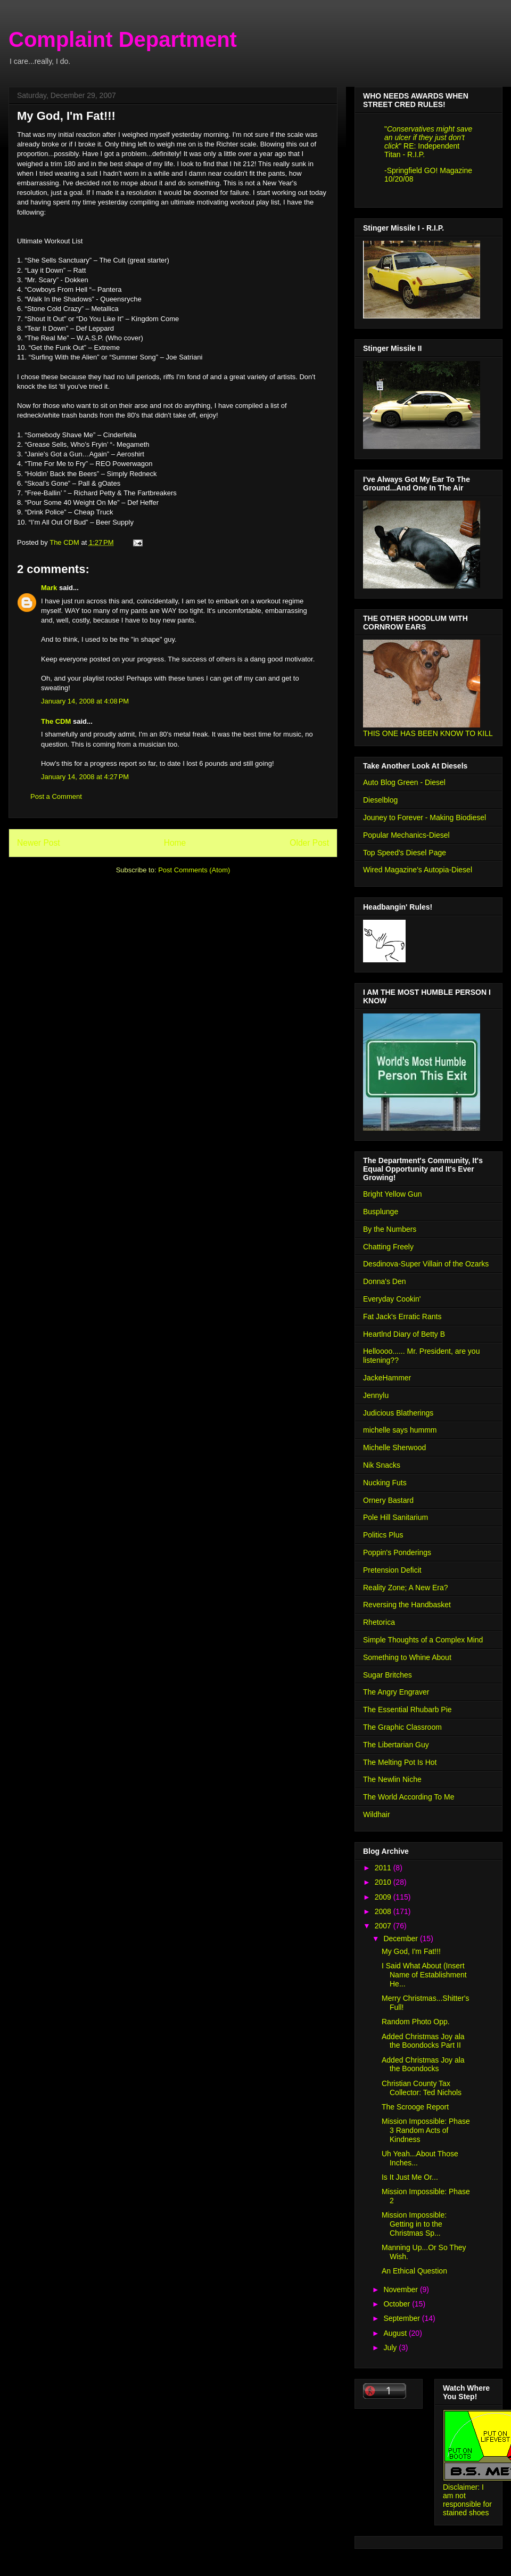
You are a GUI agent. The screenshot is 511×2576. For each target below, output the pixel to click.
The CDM (56, 721)
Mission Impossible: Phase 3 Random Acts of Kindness (426, 2130)
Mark (49, 588)
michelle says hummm (399, 1430)
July (391, 2347)
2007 (384, 1925)
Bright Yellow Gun (392, 1194)
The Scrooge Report (415, 2107)
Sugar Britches (387, 1675)
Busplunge (380, 1211)
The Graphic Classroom (402, 1727)
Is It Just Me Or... (410, 2177)
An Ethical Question (414, 2271)
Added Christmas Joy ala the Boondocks (423, 2064)
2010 (384, 1882)
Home (175, 842)
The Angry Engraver (396, 1692)
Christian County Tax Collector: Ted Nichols (421, 2088)
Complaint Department (123, 39)
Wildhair (376, 1814)
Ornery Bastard (388, 1500)
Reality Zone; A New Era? (405, 1587)
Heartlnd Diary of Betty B (404, 1334)
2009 (384, 1897)
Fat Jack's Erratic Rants (402, 1316)
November (401, 2289)
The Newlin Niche (392, 1779)
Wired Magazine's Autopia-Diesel (417, 869)
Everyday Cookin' (392, 1299)
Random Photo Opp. (416, 2021)
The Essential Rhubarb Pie (407, 1709)
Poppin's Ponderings (397, 1552)
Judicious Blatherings (398, 1413)
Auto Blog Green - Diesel (404, 782)
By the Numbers (389, 1229)
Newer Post (38, 842)
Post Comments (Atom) (194, 870)
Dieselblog (380, 800)
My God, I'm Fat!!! (411, 1951)
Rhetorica (379, 1622)
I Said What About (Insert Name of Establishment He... (424, 1974)
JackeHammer (387, 1377)
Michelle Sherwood (394, 1447)
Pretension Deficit (392, 1570)
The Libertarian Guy (396, 1744)
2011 (384, 1867)
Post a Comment (56, 796)
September (402, 2318)
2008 (384, 1911)
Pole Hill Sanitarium (395, 1517)
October (397, 2304)
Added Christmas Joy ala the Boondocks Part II (423, 2041)
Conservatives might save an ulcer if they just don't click (428, 137)
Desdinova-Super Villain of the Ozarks (426, 1264)
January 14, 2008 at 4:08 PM (85, 701)
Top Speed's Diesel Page (404, 852)
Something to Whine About (407, 1657)
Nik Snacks (381, 1465)
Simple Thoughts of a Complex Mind (423, 1639)
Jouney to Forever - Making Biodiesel (424, 817)
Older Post (309, 842)
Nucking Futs (385, 1482)
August (395, 2333)
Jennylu (376, 1395)
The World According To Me (408, 1797)
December (401, 1938)
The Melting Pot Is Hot (400, 1762)
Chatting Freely (388, 1246)
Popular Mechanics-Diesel (406, 835)
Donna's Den (384, 1281)
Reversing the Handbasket (407, 1604)
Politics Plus (383, 1535)
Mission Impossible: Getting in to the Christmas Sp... (414, 2224)
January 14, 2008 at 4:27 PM (85, 777)
